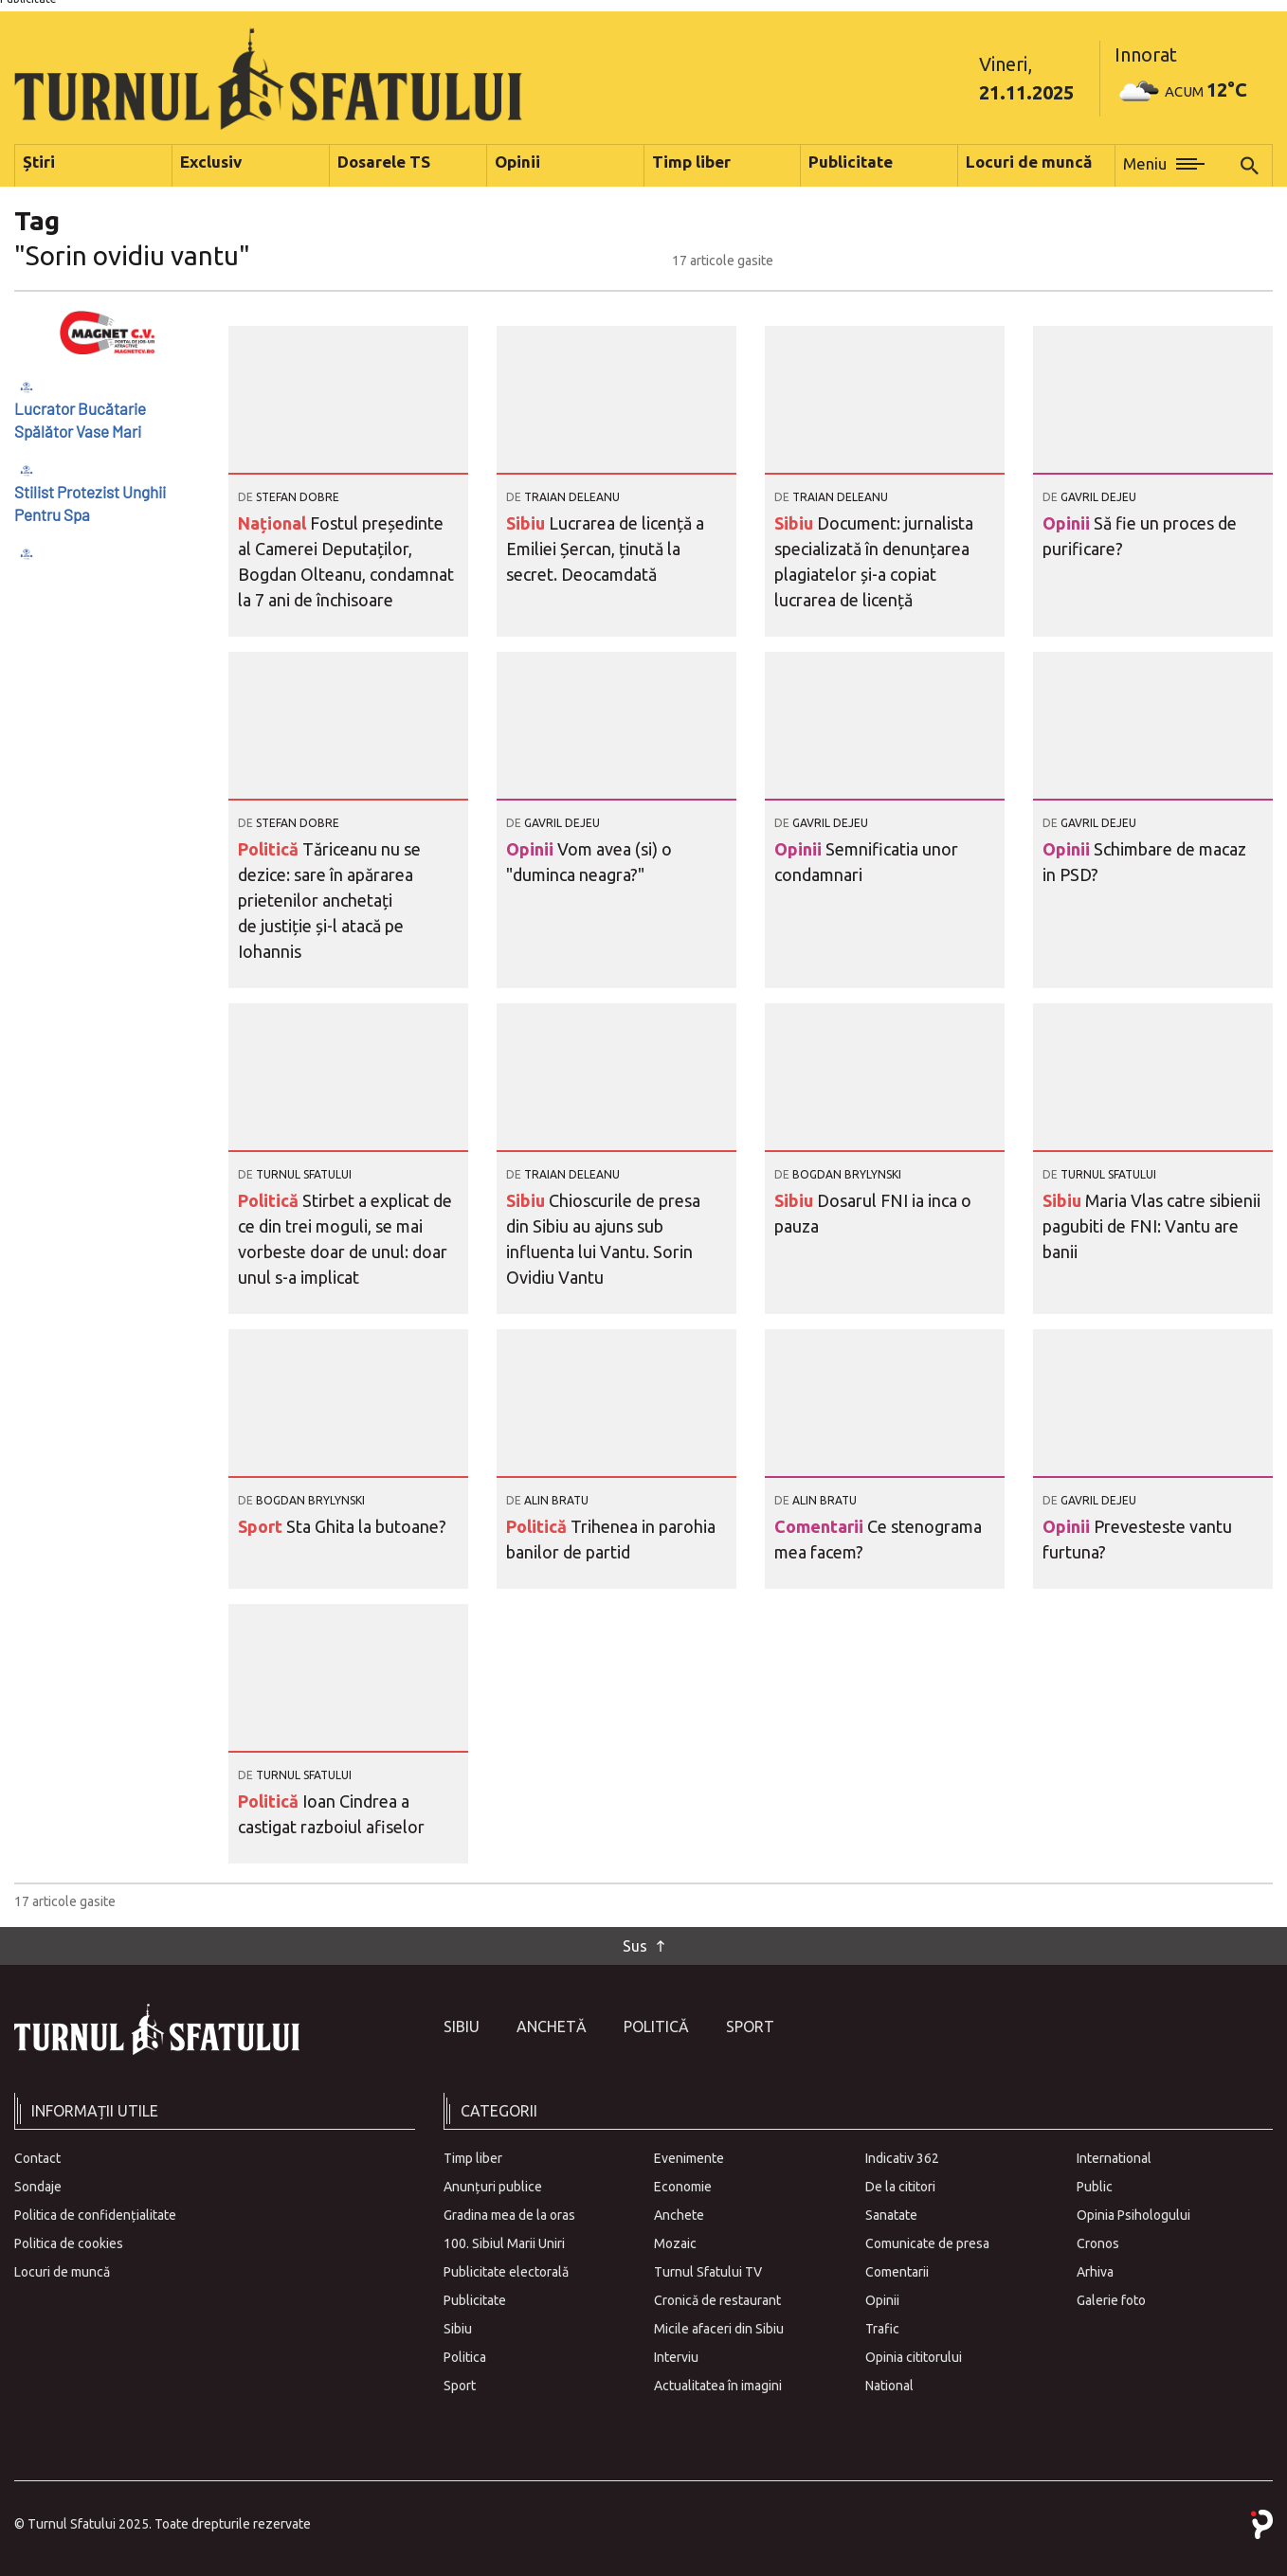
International (1114, 2158)
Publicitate (475, 2300)
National (889, 2385)
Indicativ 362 (902, 2158)
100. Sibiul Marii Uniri (504, 2243)
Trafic (882, 2328)
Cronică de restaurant (717, 2300)
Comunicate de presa (927, 2243)
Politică (270, 848)
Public (1095, 2186)
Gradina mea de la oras (509, 2215)
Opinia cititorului (913, 2357)
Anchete (679, 2215)
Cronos (1098, 2243)
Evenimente (689, 2158)
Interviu (676, 2357)
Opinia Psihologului (1133, 2215)
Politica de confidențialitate (95, 2215)
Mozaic (675, 2243)
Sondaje (38, 2186)
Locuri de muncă (62, 2271)
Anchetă (552, 2026)
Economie (683, 2186)
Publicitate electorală (506, 2271)
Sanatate (891, 2215)
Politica (465, 2357)
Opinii (1068, 522)
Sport (262, 1526)
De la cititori (900, 2186)
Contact (37, 2158)
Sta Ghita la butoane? (366, 1526)
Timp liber (473, 2158)
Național (274, 522)
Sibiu (527, 522)
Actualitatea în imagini (718, 2385)
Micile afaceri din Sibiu (719, 2328)
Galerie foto (1111, 2300)
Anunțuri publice (493, 2186)
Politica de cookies (68, 2243)
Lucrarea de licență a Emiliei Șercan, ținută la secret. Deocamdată (605, 548)
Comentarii (820, 1526)
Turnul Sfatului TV (708, 2271)
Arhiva (1095, 2271)
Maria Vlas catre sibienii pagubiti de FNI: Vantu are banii (1151, 1226)
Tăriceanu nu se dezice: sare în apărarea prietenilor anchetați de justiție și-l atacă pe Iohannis (329, 900)
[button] (1163, 166)
